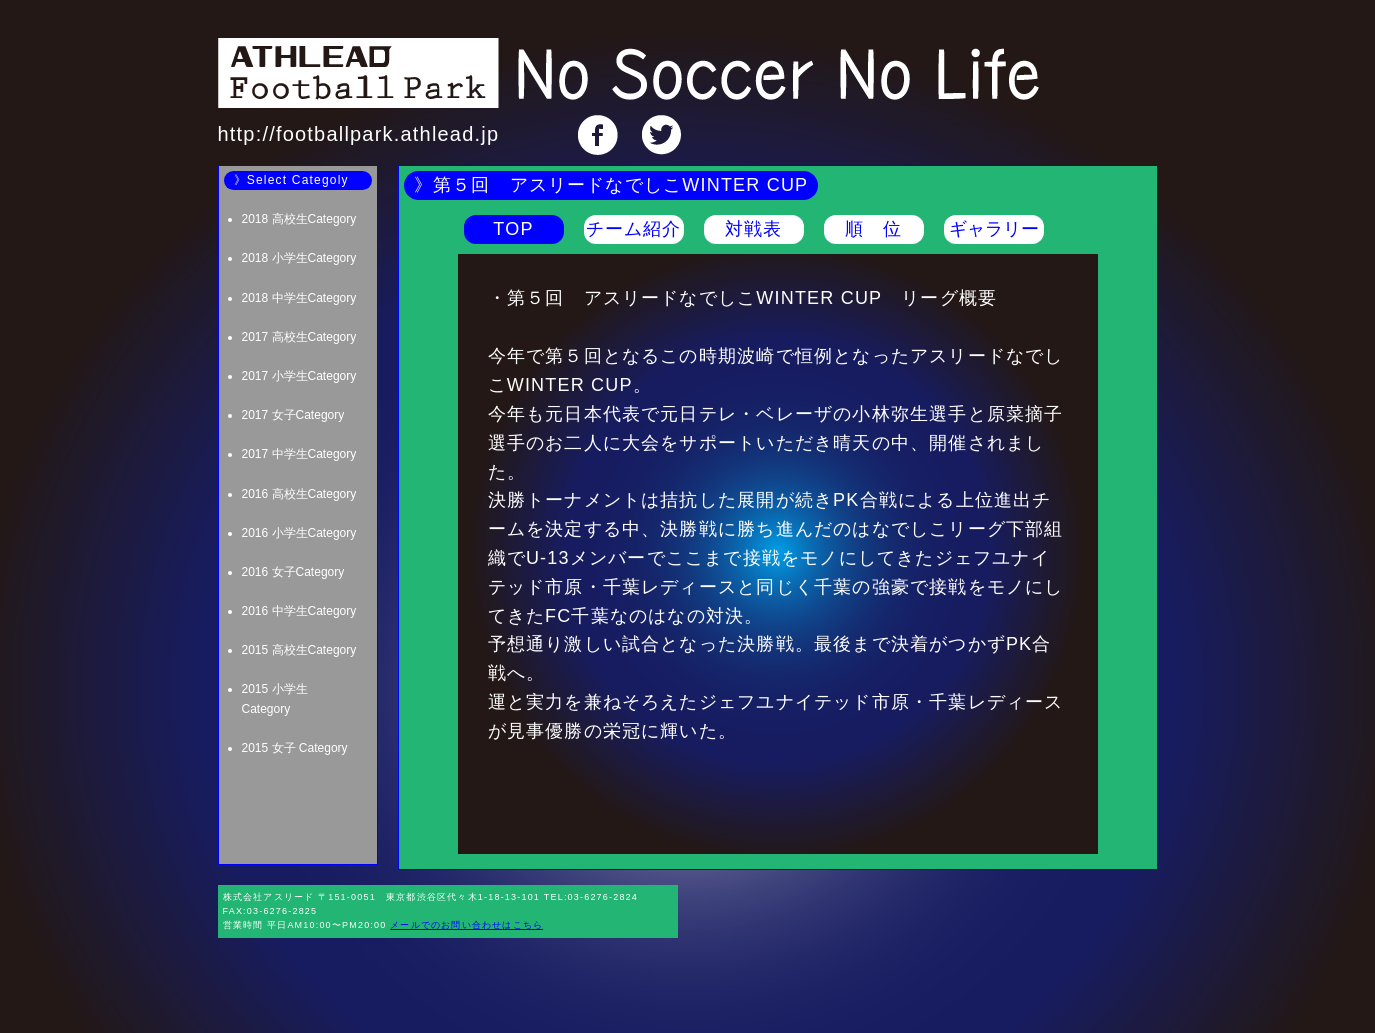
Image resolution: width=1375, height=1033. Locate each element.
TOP (513, 229)
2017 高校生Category (299, 337)
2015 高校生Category (299, 650)
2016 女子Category (293, 572)
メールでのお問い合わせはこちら (466, 925)
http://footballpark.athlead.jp (359, 134)
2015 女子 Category (295, 748)
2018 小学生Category (299, 258)
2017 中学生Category (299, 454)
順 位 (874, 229)
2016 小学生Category (299, 533)
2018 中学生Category (299, 298)
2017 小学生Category (299, 376)
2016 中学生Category (299, 611)
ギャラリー (994, 229)
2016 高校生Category (299, 494)
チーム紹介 (634, 229)
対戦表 (754, 229)
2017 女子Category (293, 415)
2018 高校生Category (299, 219)
